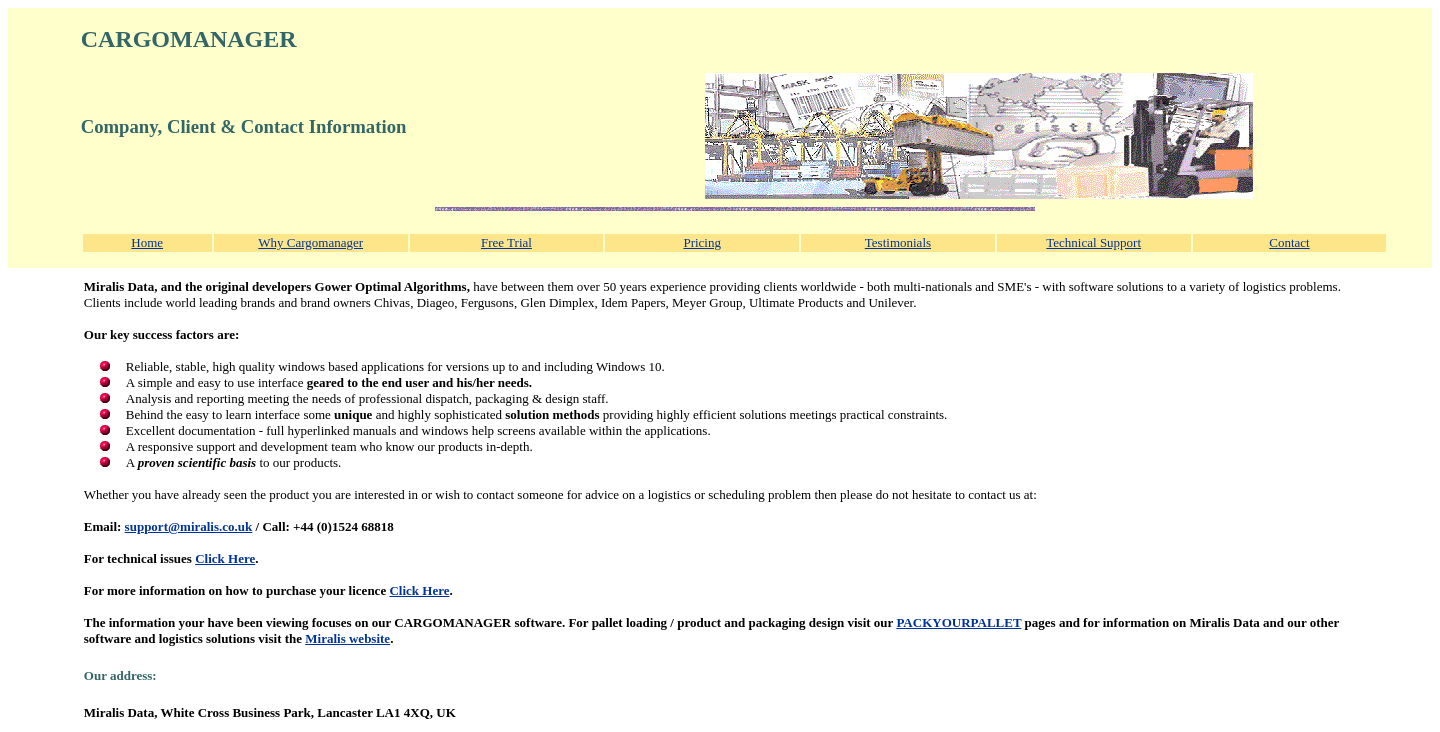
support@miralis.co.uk (189, 526)
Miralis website (347, 638)
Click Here (225, 558)
